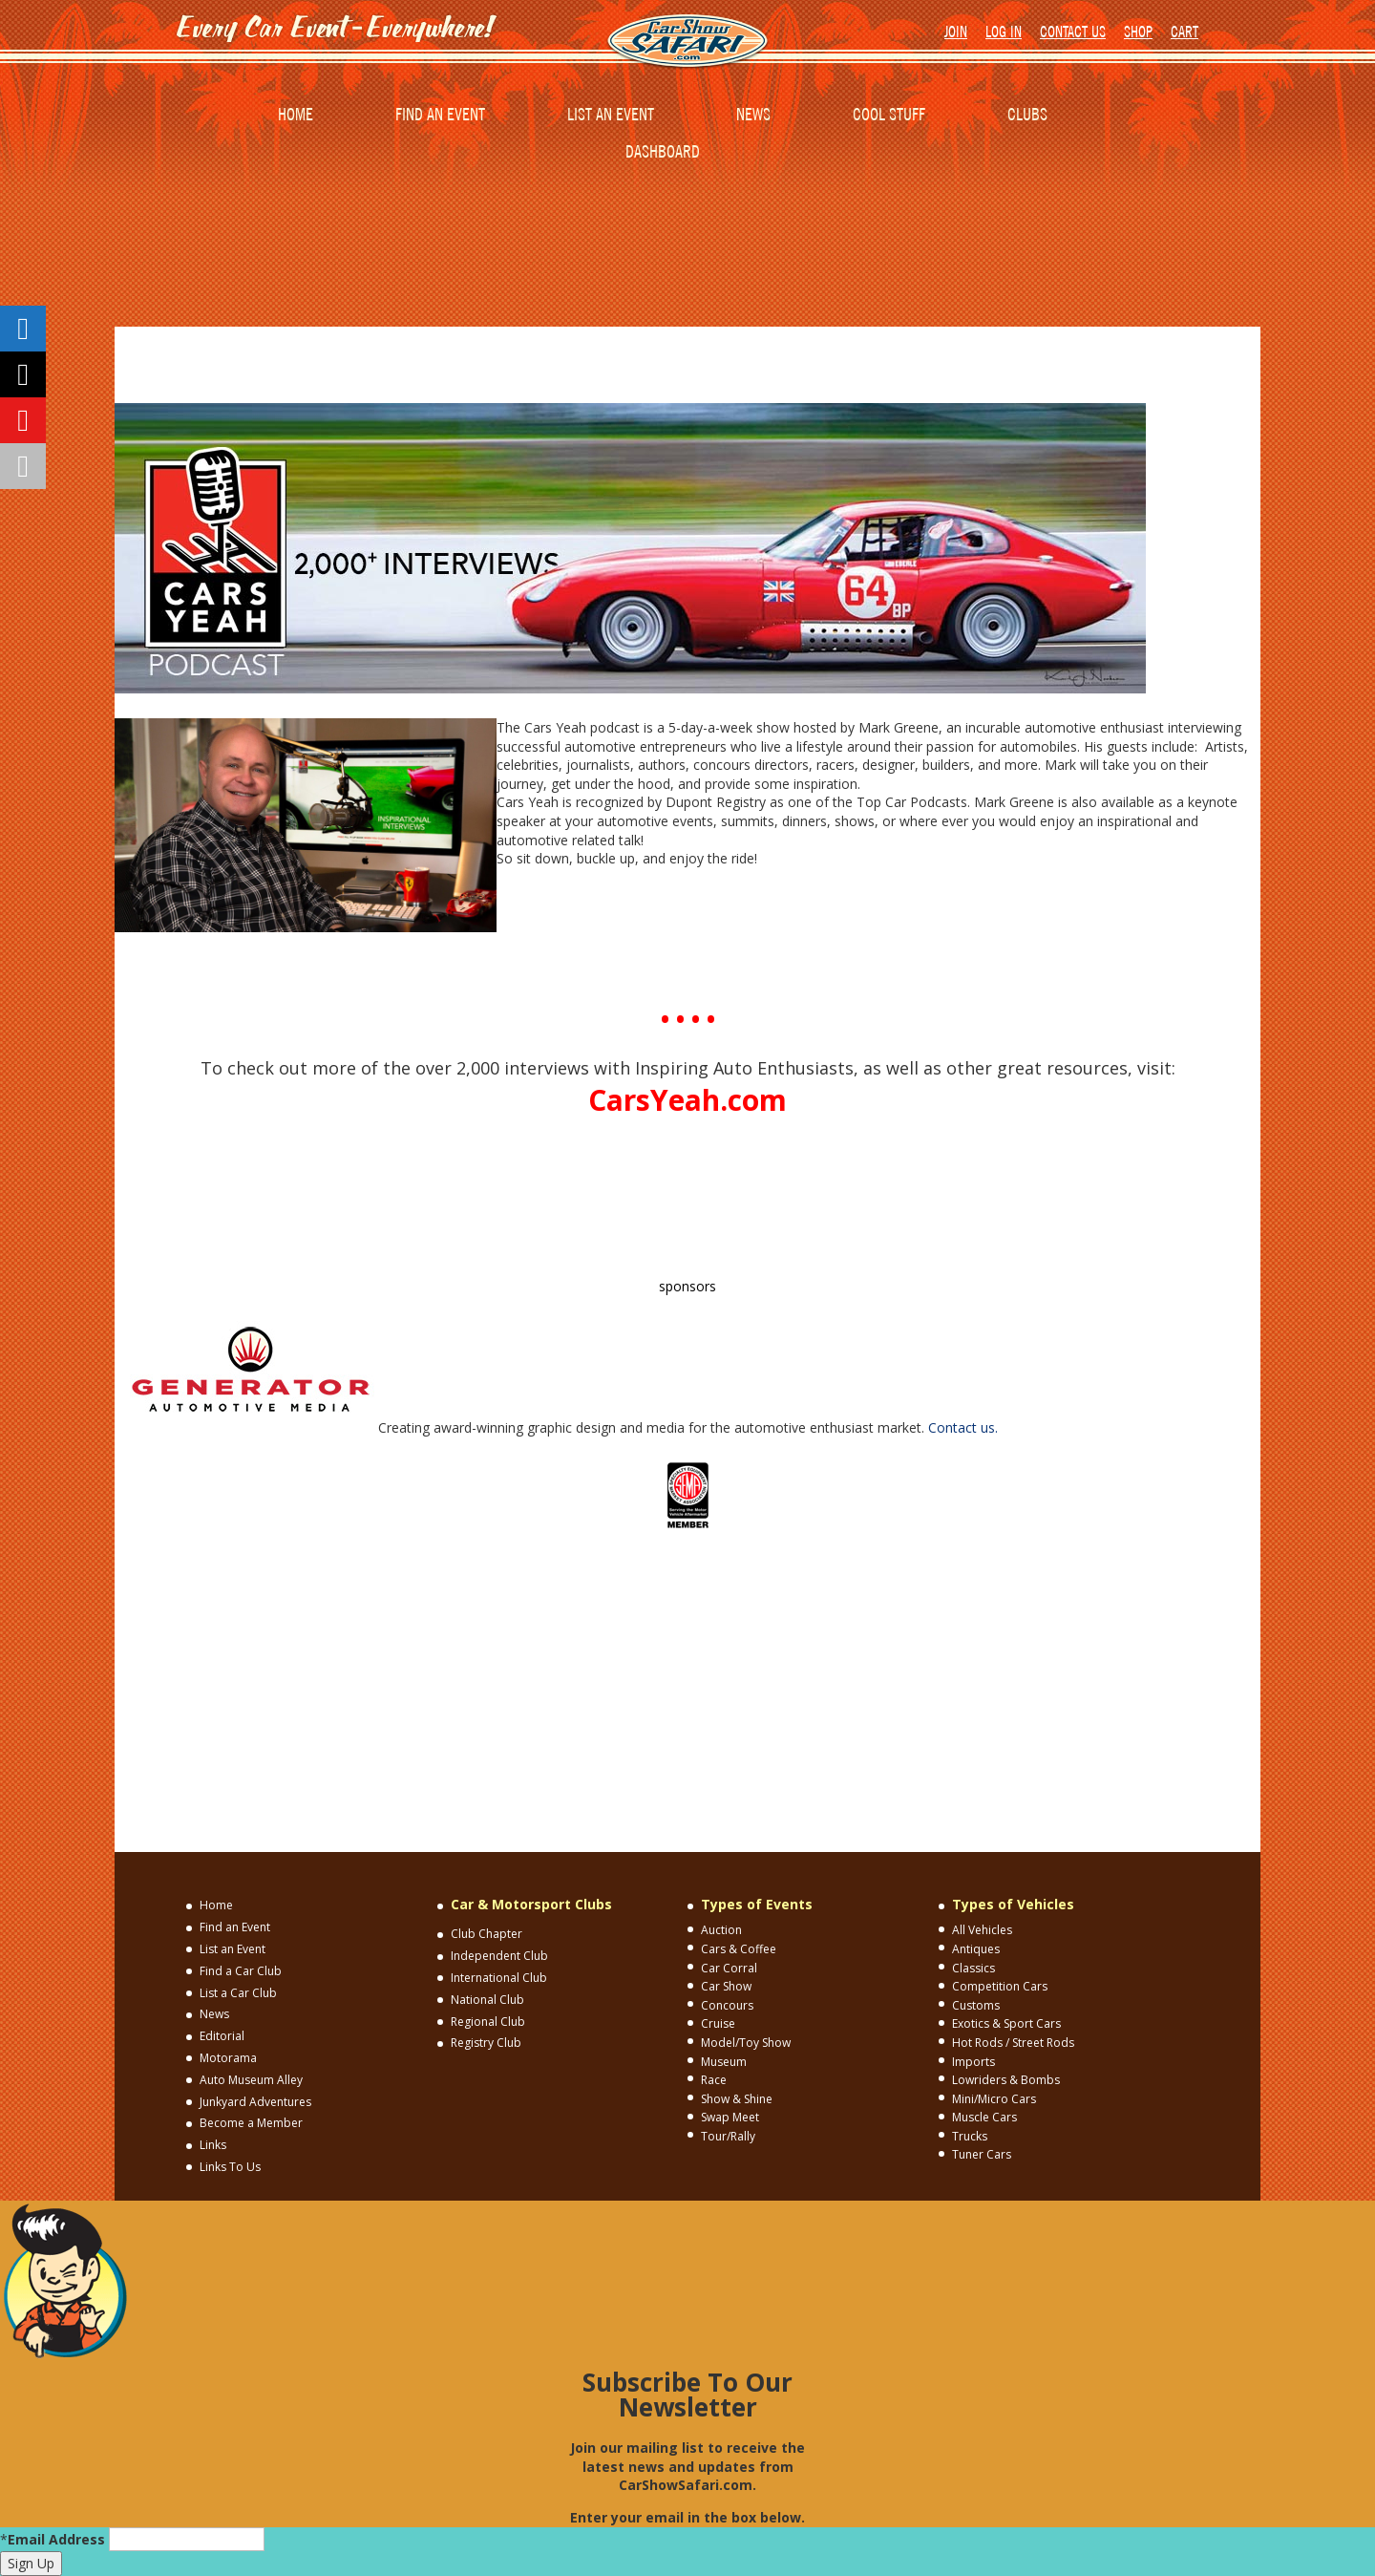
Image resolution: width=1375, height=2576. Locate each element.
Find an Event (235, 1927)
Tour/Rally (728, 2136)
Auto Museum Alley (251, 2080)
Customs (976, 2005)
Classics (973, 1968)
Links (213, 2145)
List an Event (232, 1949)
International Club (499, 1977)
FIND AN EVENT (440, 114)
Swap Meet (730, 2117)
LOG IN (1003, 31)
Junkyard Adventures (255, 2102)
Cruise (718, 2023)
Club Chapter (486, 1934)
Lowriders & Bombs (1006, 2080)
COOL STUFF (889, 114)
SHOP (1138, 31)
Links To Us (230, 2167)
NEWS (753, 114)
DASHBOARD (662, 151)
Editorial (222, 2036)
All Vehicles (982, 1930)
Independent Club (499, 1956)
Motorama (228, 2058)
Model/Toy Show (746, 2042)
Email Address (56, 2539)
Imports (973, 2062)
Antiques (976, 1949)
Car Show (726, 1986)
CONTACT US (1073, 31)
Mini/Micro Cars (994, 2099)
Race (714, 2080)
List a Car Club (238, 1993)
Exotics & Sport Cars (1006, 2023)
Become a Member (251, 2123)
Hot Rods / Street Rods (1013, 2042)
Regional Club (488, 2021)
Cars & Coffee (738, 1949)
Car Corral (729, 1968)
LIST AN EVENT (610, 114)
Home (216, 1905)
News (214, 2014)
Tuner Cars (981, 2154)
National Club (487, 1999)
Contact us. (963, 1427)
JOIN (955, 31)
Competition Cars (999, 1986)
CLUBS (1027, 114)
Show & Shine (736, 2099)
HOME (295, 114)
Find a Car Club (241, 1971)
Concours (727, 2005)
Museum (724, 2062)
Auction (721, 1930)
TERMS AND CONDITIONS (737, 1556)
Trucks (969, 2136)
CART (1184, 31)
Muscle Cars (984, 2117)
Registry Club (486, 2042)
